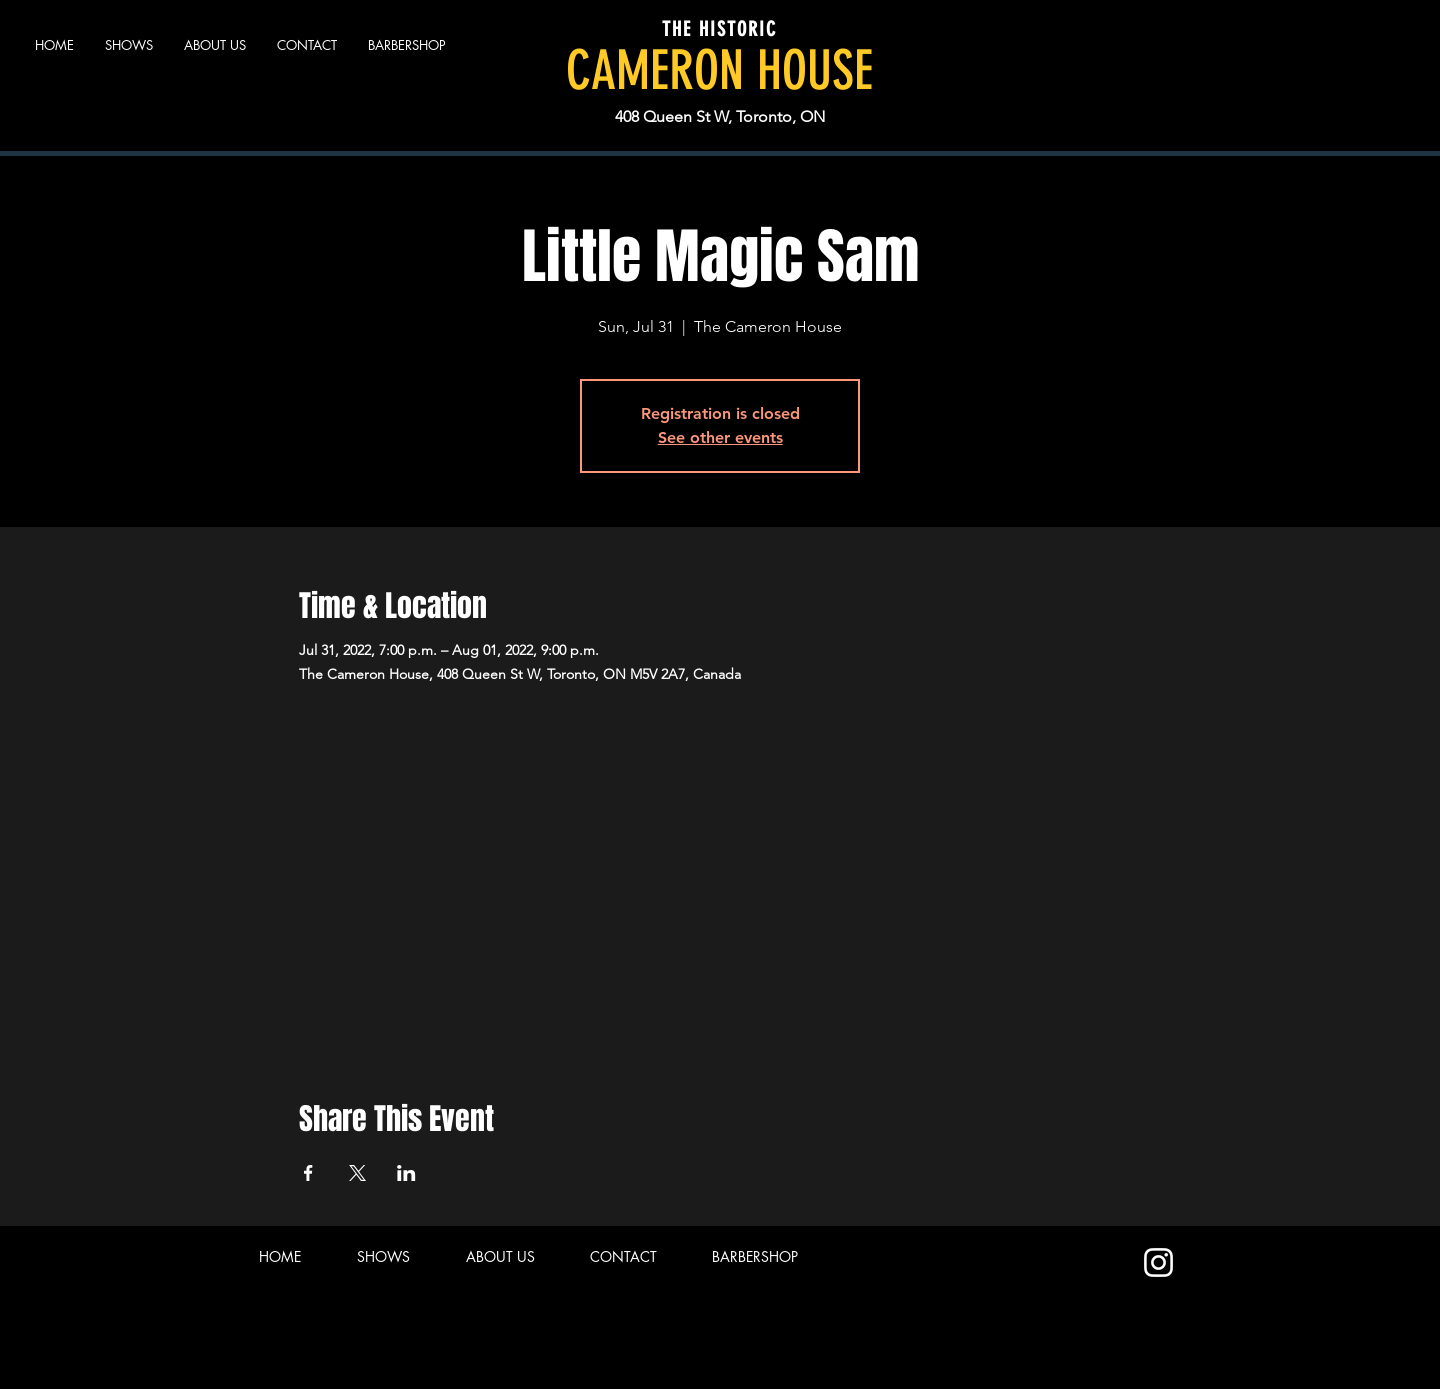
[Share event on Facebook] (308, 1173)
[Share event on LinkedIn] (406, 1173)
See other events (720, 437)
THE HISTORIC (719, 29)
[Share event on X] (357, 1173)
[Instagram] (1158, 1262)
